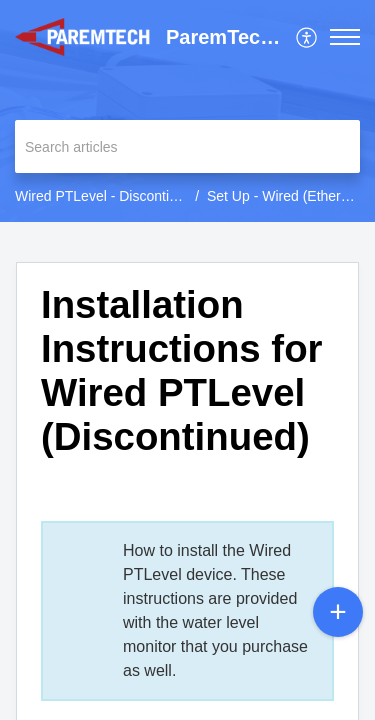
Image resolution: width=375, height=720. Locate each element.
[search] (187, 146)
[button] (307, 37)
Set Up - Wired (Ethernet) (286, 196)
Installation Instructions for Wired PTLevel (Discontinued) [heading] (182, 370)
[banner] (187, 111)
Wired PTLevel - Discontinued (107, 196)
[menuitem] (307, 37)
